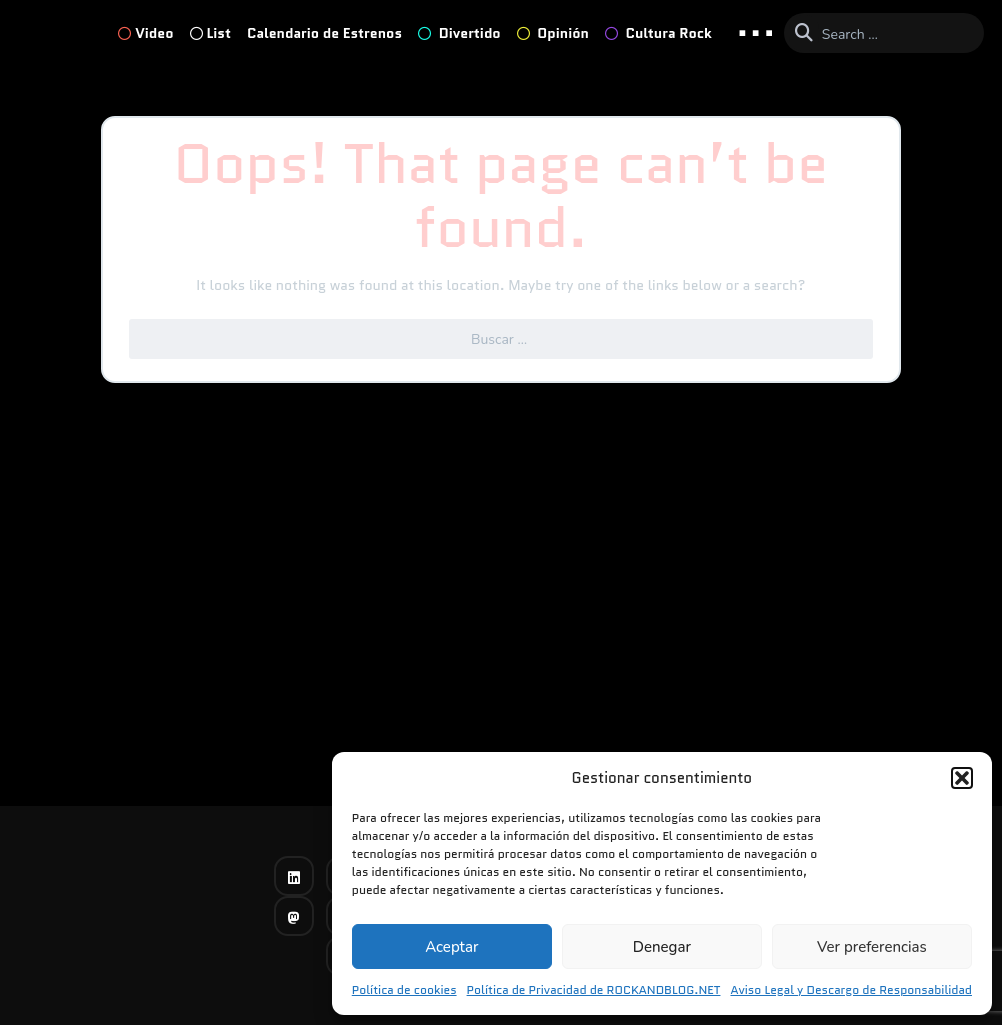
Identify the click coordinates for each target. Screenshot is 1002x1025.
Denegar (662, 947)
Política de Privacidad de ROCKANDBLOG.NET (594, 989)
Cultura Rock (658, 33)
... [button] (756, 31)
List (211, 33)
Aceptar (451, 947)
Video (145, 33)
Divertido (459, 33)
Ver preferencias (872, 947)
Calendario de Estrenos (324, 33)
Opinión (553, 33)
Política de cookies (404, 989)
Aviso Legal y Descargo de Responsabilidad (851, 989)
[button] (962, 778)
